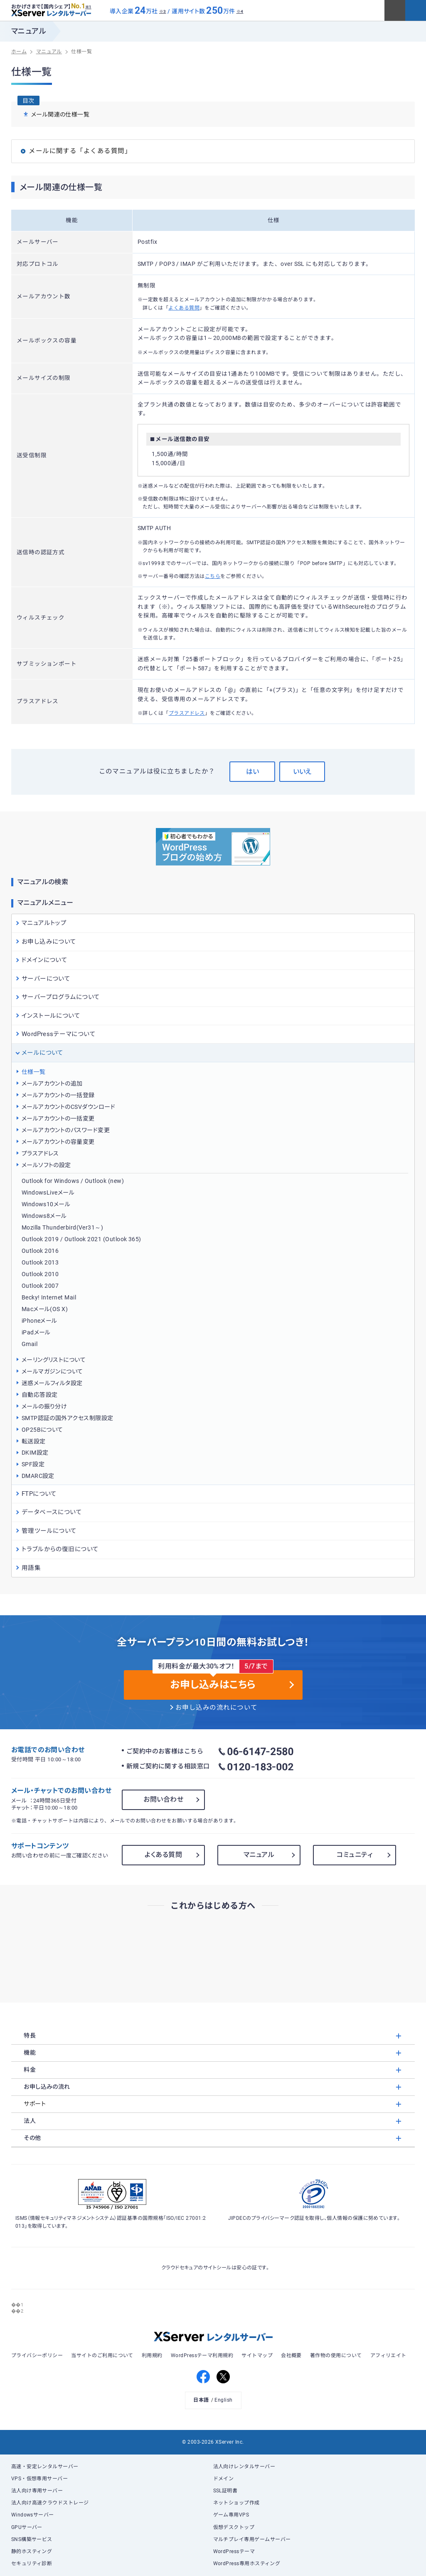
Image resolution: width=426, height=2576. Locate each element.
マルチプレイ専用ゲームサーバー (252, 2539)
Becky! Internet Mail (49, 1297)
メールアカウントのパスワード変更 (66, 1130)
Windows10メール (46, 1204)
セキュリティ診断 (31, 2563)
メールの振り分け (44, 1406)
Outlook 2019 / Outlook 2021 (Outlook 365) (81, 1239)
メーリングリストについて (54, 1359)
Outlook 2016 (40, 1250)
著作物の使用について (336, 2355)
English (223, 2400)
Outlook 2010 (40, 1274)
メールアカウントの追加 (52, 1083)
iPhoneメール (39, 1320)
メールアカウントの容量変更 (58, 1141)
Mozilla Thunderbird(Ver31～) (62, 1227)
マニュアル (259, 1855)
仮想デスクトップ (234, 2527)
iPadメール (36, 1332)
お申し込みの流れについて (216, 1707)
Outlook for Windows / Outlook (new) (73, 1181)
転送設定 (34, 1441)
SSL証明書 (225, 2491)
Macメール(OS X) (45, 1309)
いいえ (302, 772)
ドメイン (223, 2479)
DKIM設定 (35, 1452)
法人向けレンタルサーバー (244, 2466)
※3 (162, 11)
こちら (212, 576)
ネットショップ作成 (236, 2503)
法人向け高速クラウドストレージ (50, 2503)
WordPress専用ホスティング (247, 2563)
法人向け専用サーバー (37, 2491)
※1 (88, 7)
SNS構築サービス (31, 2539)
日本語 (201, 2400)
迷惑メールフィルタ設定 (52, 1383)
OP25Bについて (42, 1429)
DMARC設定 (38, 1476)
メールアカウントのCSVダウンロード (68, 1106)
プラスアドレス (187, 713)
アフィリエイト (388, 2355)
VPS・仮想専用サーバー (39, 2479)
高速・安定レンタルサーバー (45, 2466)
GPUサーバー (26, 2527)
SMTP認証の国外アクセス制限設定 (67, 1418)
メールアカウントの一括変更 (58, 1118)
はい (252, 772)
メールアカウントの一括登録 (58, 1095)
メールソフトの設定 (46, 1165)
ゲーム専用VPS (231, 2515)
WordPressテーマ (234, 2551)
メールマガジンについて (52, 1371)
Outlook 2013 (40, 1262)
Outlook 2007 (40, 1285)
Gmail (29, 1344)
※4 (240, 11)
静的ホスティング (31, 2551)
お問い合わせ (163, 1799)
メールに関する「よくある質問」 (80, 151)
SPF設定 (33, 1464)
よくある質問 (183, 308)
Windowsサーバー (32, 2515)
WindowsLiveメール (48, 1192)
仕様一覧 (34, 1072)
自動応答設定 (40, 1394)
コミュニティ (354, 1855)
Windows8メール (44, 1215)
